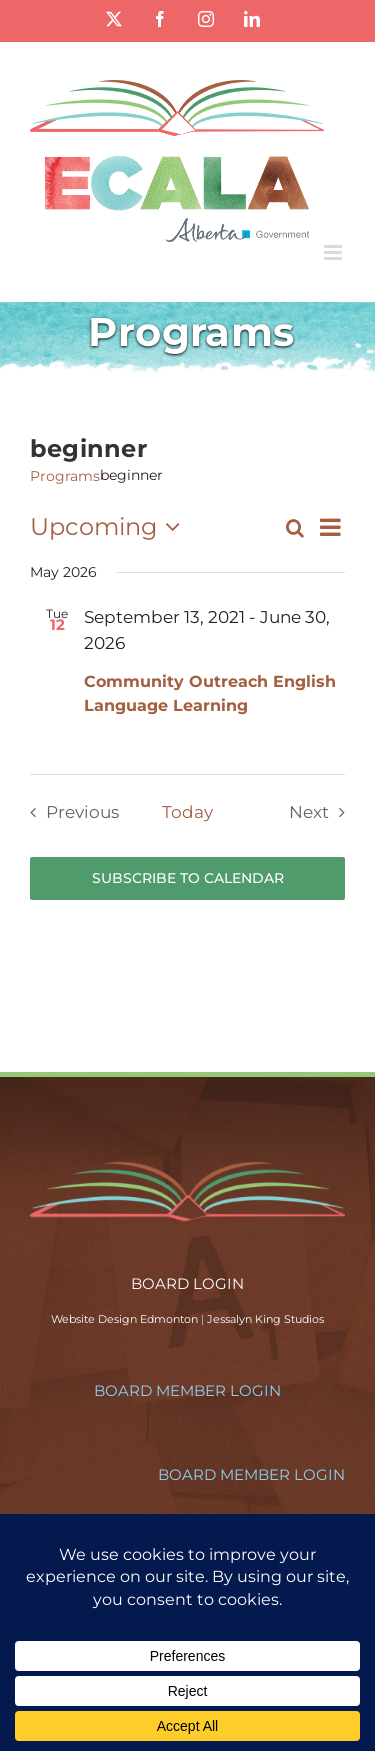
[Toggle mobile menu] (334, 252)
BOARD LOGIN (187, 1283)
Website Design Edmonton (124, 1319)
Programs (65, 476)
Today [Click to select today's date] (187, 812)
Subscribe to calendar (188, 878)
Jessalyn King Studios (265, 1319)
